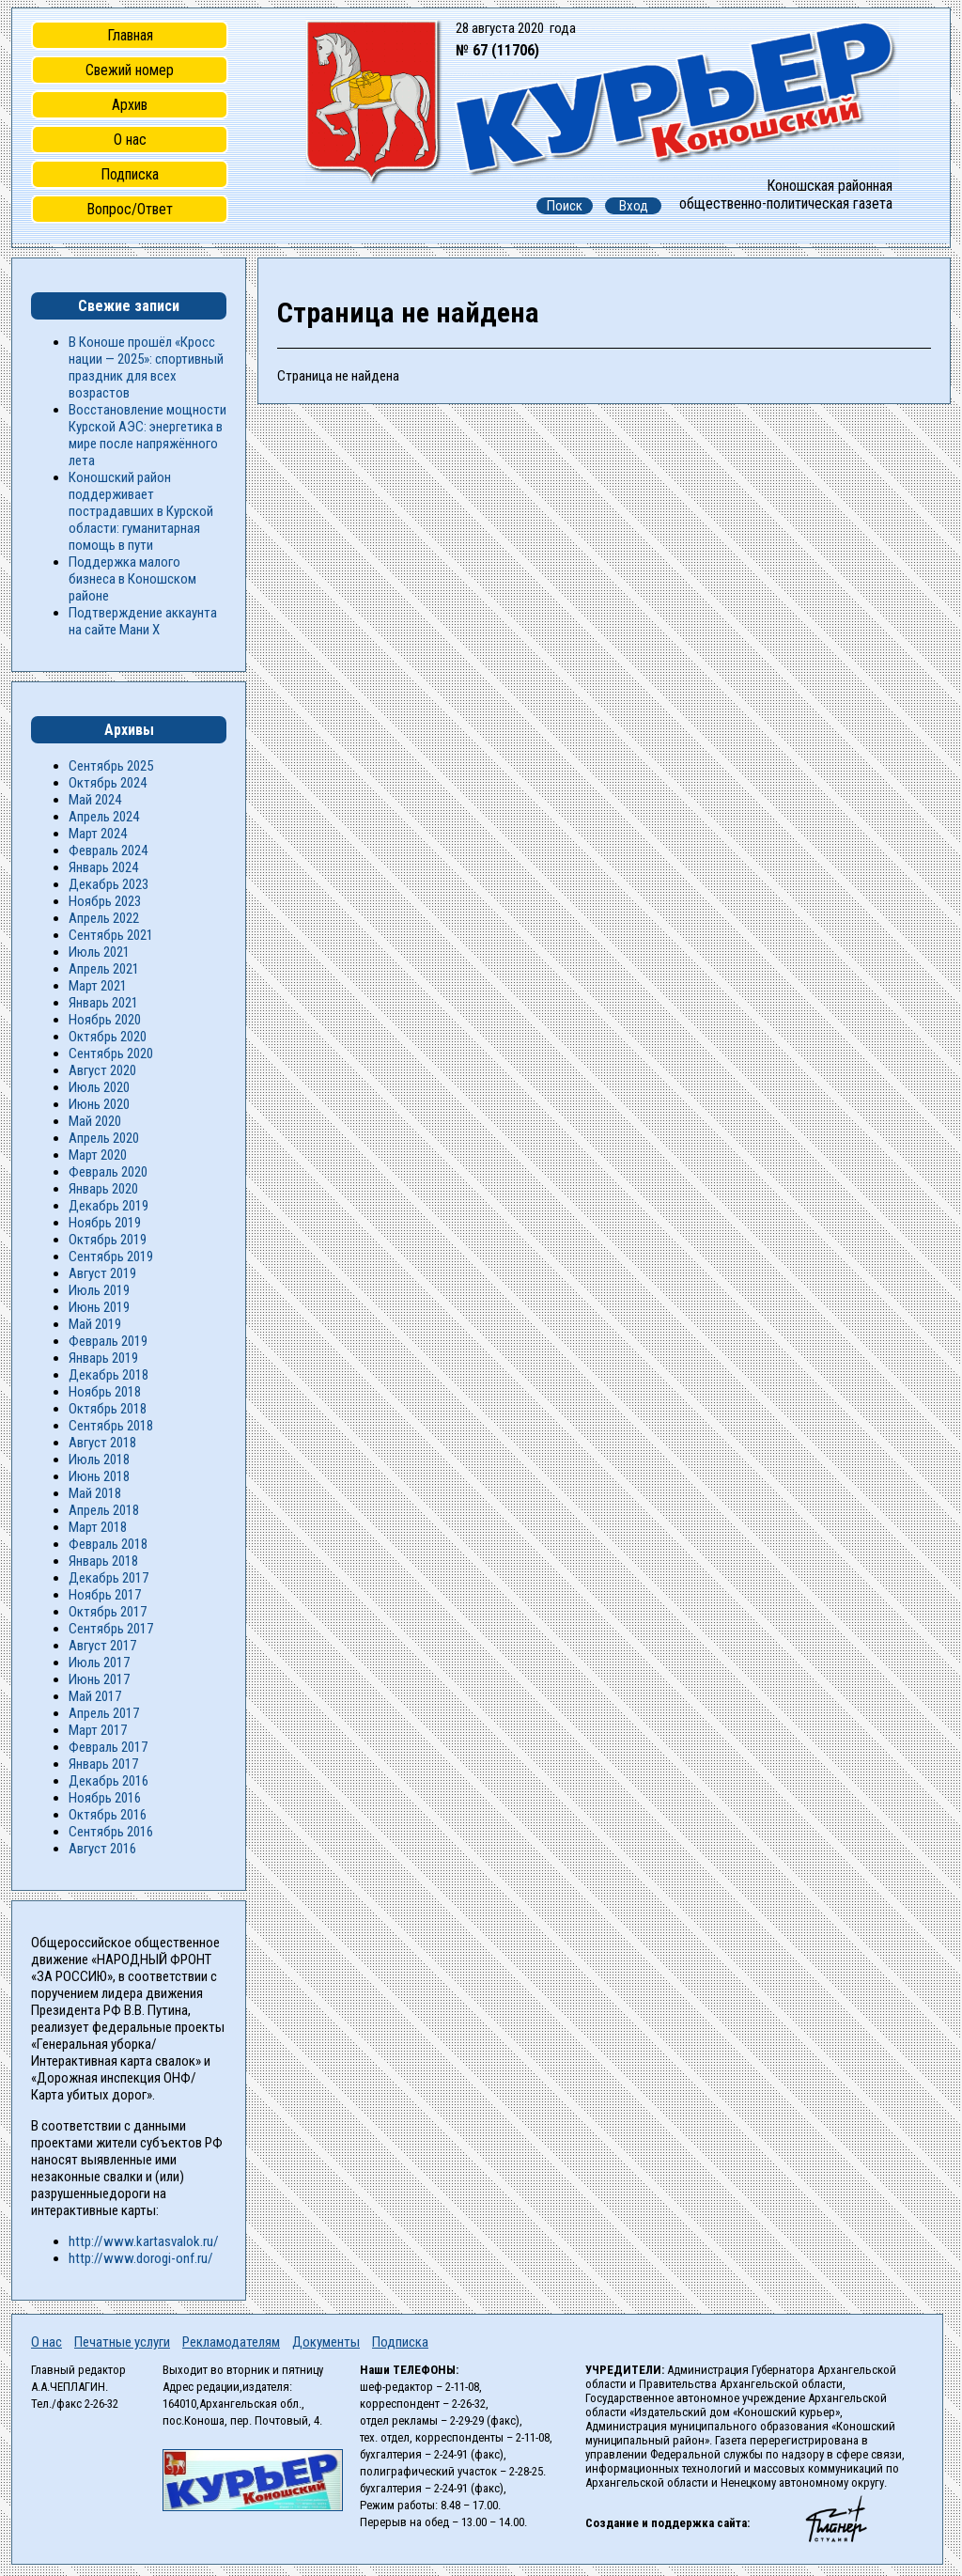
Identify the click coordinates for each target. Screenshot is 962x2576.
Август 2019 (102, 1273)
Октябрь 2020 (108, 1036)
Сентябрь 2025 (111, 765)
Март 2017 (98, 1730)
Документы (326, 2342)
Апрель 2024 (104, 816)
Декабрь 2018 (108, 1374)
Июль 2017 (99, 1662)
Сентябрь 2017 (111, 1628)
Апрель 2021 (104, 968)
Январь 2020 (103, 1188)
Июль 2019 (99, 1290)
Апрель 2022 (104, 918)
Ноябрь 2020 (105, 1019)
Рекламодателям (231, 2342)
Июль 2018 (99, 1459)
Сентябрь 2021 (111, 935)
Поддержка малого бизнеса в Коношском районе (132, 579)
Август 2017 (102, 1645)
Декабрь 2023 (108, 884)
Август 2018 (102, 1442)
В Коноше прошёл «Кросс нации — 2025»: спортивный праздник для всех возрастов (146, 367)
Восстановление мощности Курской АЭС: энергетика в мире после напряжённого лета (147, 435)
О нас (130, 139)
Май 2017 (95, 1696)
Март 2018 (98, 1527)
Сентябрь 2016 (111, 1831)
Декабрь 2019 (108, 1205)
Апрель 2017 (104, 1713)
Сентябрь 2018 (111, 1425)
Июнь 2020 (99, 1104)
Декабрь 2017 (108, 1577)
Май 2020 (95, 1121)
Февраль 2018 (108, 1544)
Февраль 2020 (108, 1171)
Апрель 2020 (104, 1138)
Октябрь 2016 (108, 1814)
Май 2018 (95, 1493)
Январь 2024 (103, 867)
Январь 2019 (103, 1358)
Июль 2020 (99, 1087)
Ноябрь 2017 (105, 1594)
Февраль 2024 (108, 850)
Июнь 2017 (99, 1679)
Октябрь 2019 (108, 1239)
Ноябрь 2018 (105, 1391)
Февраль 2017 (108, 1747)
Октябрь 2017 (108, 1611)
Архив (129, 105)
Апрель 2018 (104, 1510)
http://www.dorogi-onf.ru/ (141, 2258)
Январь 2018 (103, 1561)
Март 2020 (98, 1155)
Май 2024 (95, 799)
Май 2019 (95, 1324)
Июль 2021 (99, 952)
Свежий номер (129, 70)
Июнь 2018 (99, 1476)
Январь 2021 (103, 1002)
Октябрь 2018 (108, 1408)
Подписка (130, 174)
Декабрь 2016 (108, 1780)
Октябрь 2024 (108, 782)
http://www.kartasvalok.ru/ (144, 2241)
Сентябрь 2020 (111, 1053)
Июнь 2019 (99, 1307)
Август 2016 (102, 1848)
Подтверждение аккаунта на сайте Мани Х (143, 621)
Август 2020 (102, 1070)
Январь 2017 (103, 1764)
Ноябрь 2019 (105, 1222)
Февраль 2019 (108, 1341)
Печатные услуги (122, 2342)
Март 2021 (98, 985)
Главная (130, 35)
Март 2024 (98, 833)
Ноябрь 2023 (105, 901)
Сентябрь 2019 (111, 1256)
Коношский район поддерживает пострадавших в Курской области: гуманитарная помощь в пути (141, 511)
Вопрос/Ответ (129, 209)
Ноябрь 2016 (105, 1797)
